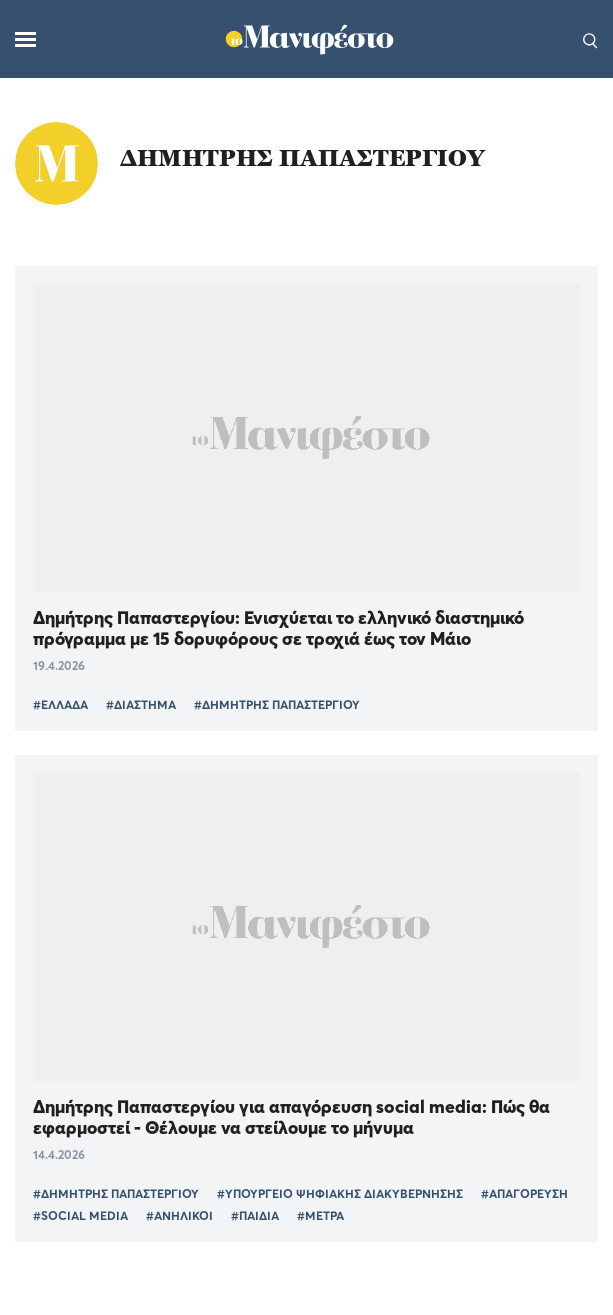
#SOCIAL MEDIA (80, 1215)
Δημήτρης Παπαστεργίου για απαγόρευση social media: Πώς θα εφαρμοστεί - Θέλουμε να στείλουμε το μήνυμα (291, 1117)
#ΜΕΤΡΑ (320, 1215)
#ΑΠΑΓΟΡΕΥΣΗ (524, 1193)
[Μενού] (25, 39)
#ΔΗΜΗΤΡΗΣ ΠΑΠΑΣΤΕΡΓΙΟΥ (277, 704)
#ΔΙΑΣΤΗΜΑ (141, 704)
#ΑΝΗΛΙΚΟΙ (179, 1215)
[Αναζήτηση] (590, 39)
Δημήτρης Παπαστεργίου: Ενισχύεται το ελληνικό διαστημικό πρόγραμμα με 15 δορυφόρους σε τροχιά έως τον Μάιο (278, 628)
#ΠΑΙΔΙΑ (255, 1215)
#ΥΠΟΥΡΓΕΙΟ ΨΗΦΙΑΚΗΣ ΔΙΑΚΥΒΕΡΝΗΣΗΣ (340, 1193)
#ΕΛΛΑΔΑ (60, 704)
